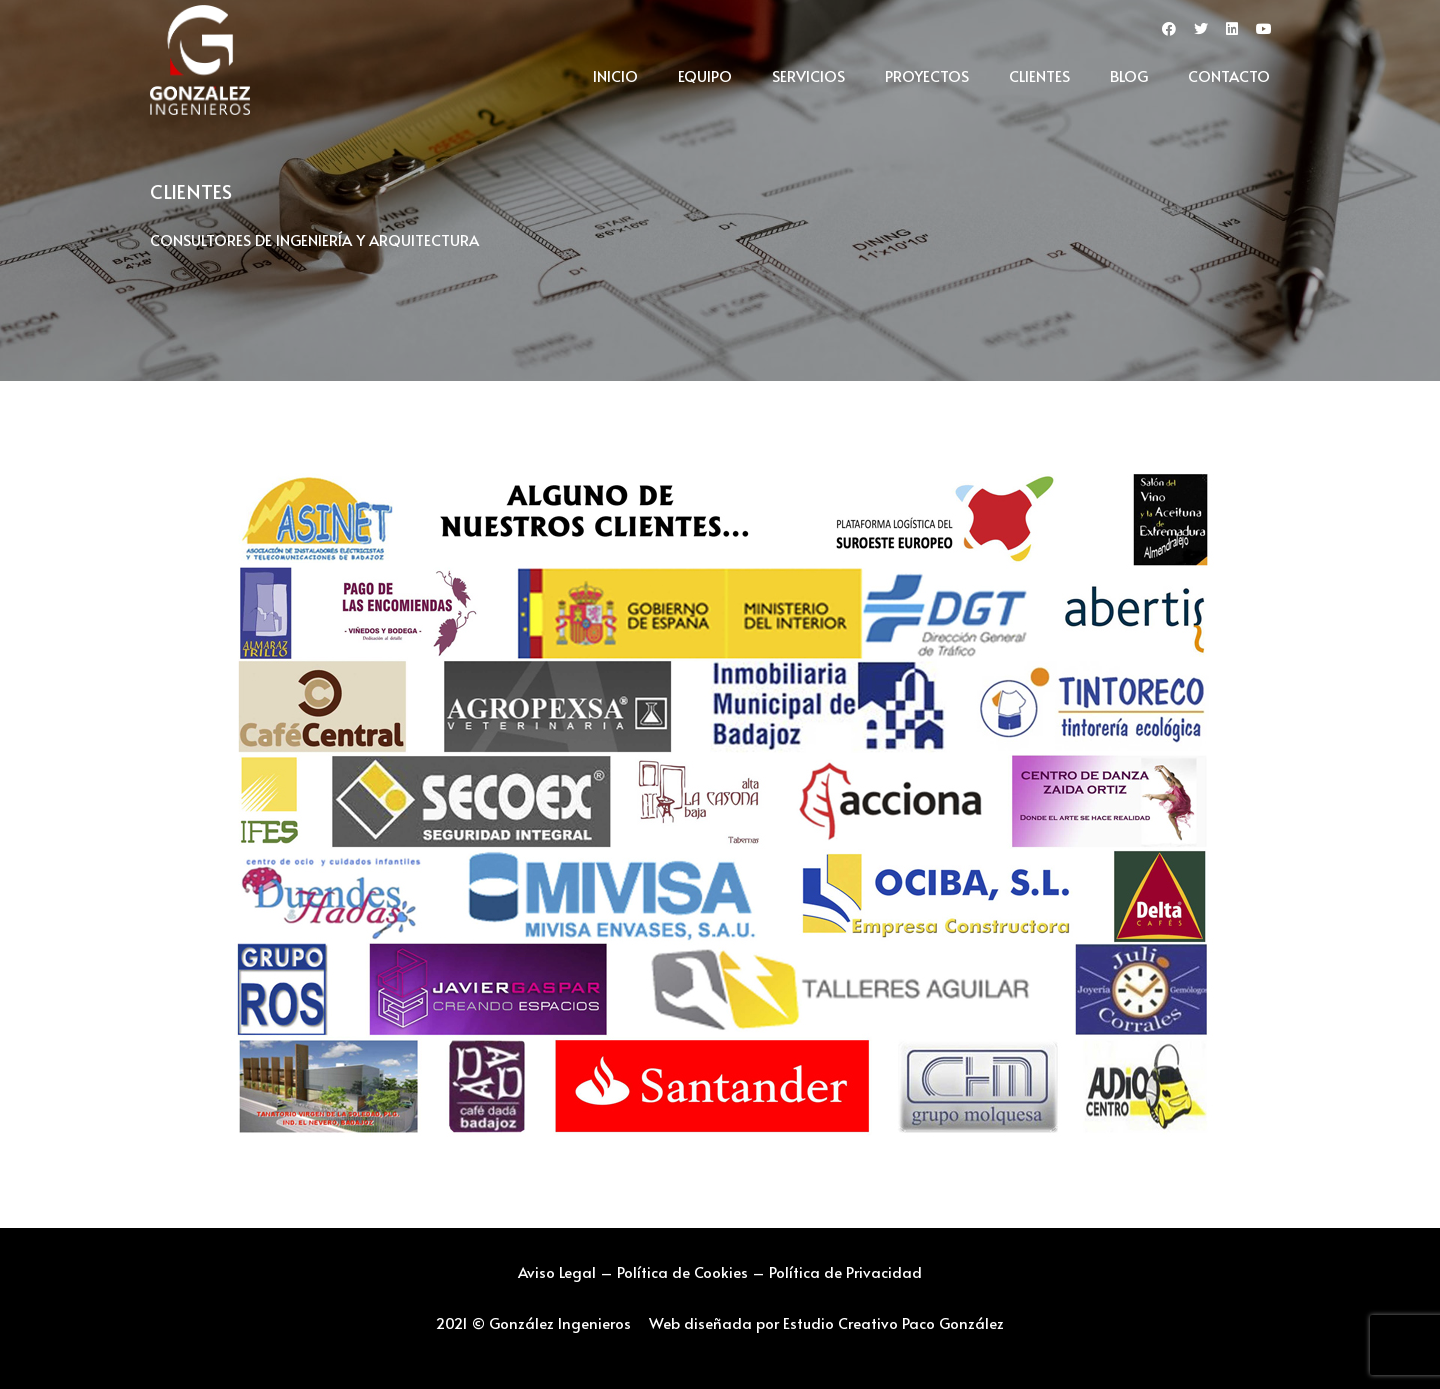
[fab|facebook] (1169, 29)
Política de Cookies (682, 1271)
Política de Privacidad (845, 1271)
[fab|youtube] (1264, 29)
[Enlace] (200, 60)
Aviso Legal (557, 1271)
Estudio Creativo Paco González (893, 1322)
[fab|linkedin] (1232, 29)
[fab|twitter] (1201, 29)
